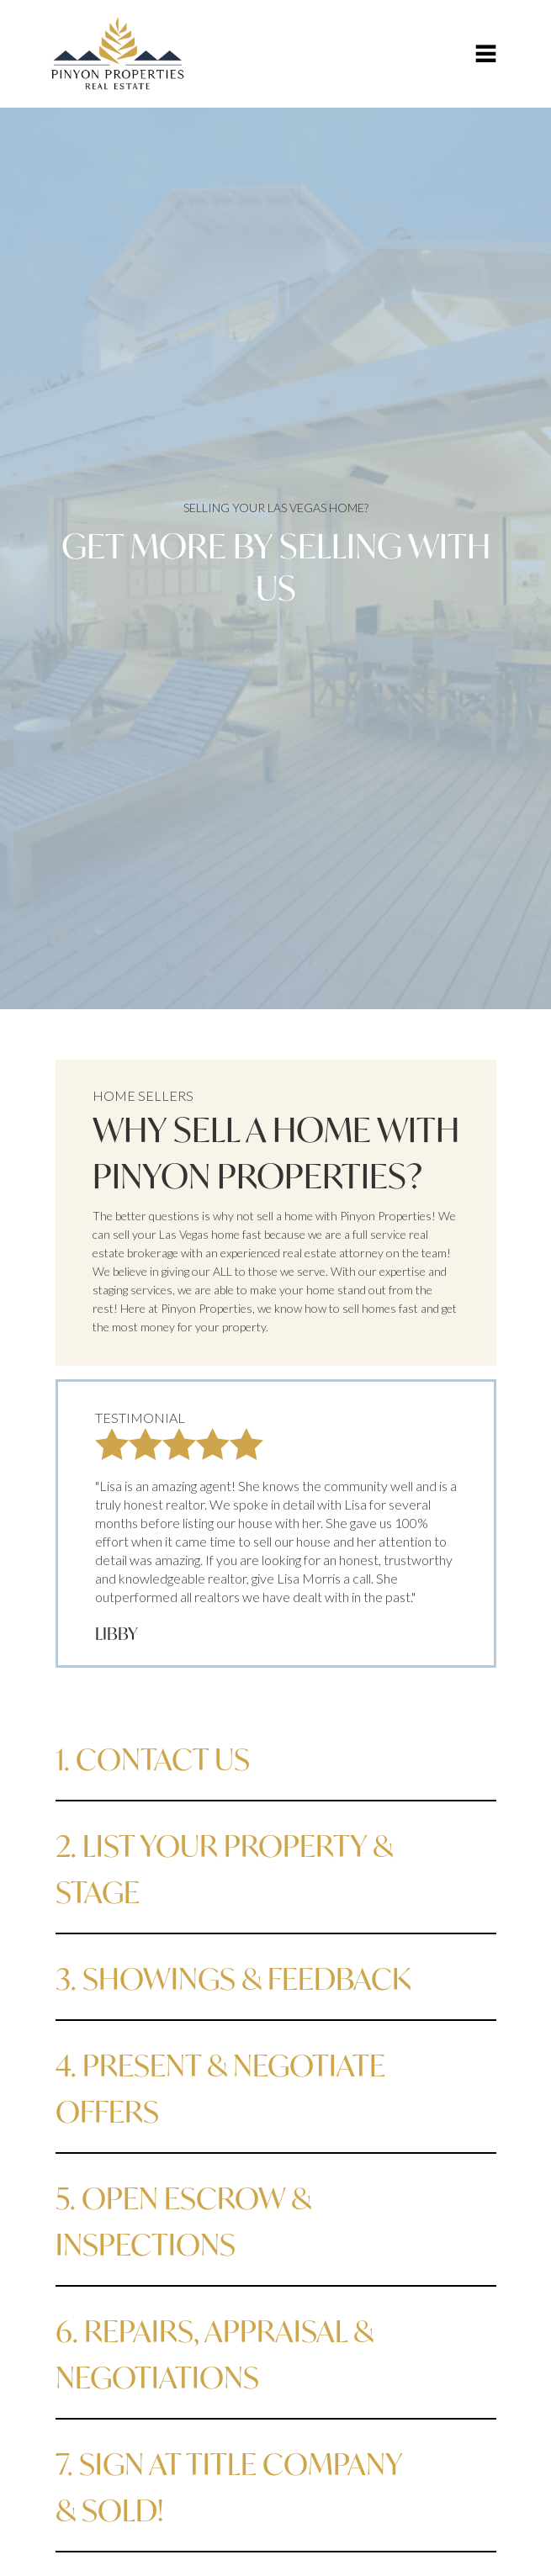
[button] (486, 53)
